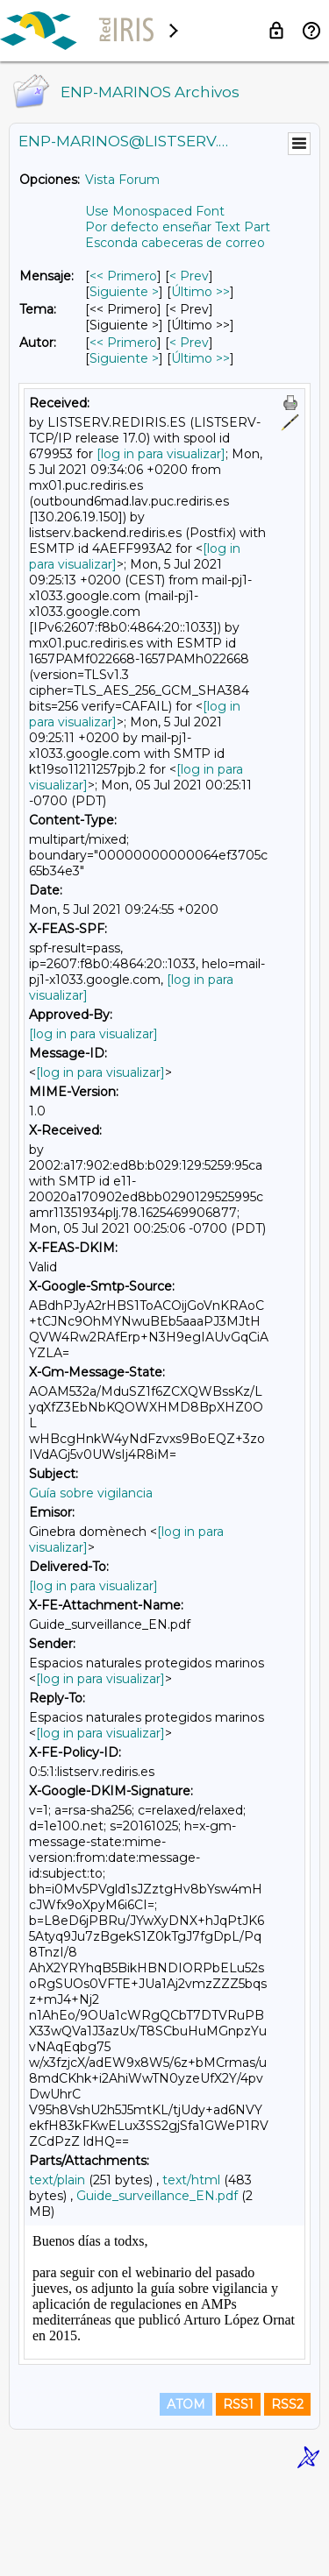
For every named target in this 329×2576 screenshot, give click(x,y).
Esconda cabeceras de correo (175, 243)
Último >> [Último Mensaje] (200, 292)
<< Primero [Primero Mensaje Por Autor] (123, 342)
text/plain (57, 2180)
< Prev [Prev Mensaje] (189, 276)
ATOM (186, 2499)
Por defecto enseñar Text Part (177, 227)
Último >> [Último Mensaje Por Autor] (200, 358)
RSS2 (287, 2499)
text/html (191, 2180)
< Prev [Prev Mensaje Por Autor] (189, 342)
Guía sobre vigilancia (91, 1493)
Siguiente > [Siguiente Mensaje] (124, 292)
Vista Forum (122, 180)
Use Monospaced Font (155, 211)
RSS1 (238, 2499)
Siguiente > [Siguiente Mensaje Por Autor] (124, 358)
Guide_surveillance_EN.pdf (157, 2196)
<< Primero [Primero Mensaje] (123, 276)
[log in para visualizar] (161, 454)
